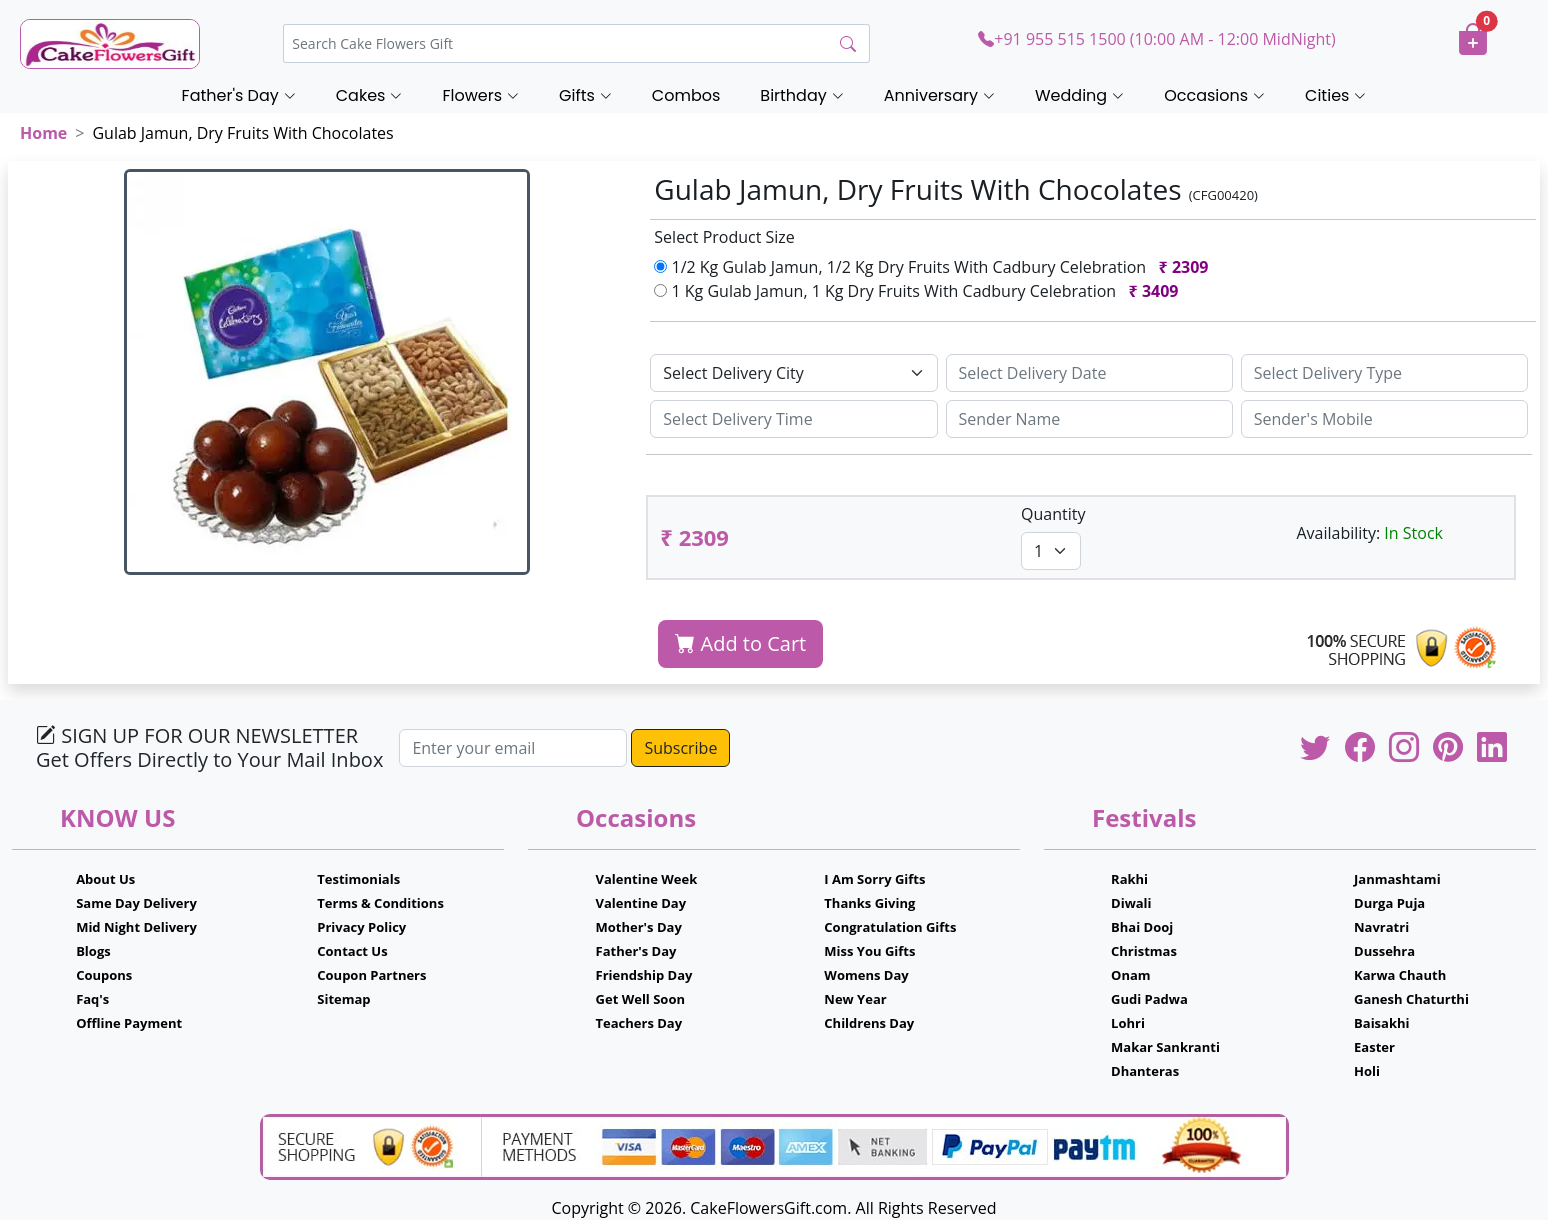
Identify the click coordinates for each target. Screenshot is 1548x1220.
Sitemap (343, 999)
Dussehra (1384, 951)
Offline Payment (129, 1023)
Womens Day (866, 975)
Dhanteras (1145, 1071)
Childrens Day (869, 1023)
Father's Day (636, 951)
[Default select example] (793, 373)
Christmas (1144, 951)
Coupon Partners (371, 975)
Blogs (93, 951)
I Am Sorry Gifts (874, 879)
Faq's (92, 999)
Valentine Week (647, 879)
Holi (1367, 1071)
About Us (105, 879)
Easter (1374, 1047)
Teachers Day (639, 1023)
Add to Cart (740, 643)
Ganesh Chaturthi (1411, 999)
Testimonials (358, 879)
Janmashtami (1397, 879)
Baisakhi (1381, 1023)
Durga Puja (1389, 903)
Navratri (1381, 927)
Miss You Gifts (869, 951)
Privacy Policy (361, 927)
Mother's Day (639, 927)
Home (43, 133)
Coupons (104, 975)
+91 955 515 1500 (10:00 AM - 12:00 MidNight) (1156, 39)
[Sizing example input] (1089, 373)
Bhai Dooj (1142, 927)
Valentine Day (641, 903)
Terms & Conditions (380, 903)
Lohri (1128, 1023)
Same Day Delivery (136, 903)
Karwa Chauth (1400, 975)
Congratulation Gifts (890, 927)
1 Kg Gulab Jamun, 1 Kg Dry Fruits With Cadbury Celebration (920, 291)
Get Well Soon (640, 999)
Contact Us (352, 951)
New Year (855, 999)
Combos (686, 95)
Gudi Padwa (1149, 999)
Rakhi (1129, 879)
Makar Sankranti (1165, 1047)
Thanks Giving (869, 903)
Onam (1131, 975)
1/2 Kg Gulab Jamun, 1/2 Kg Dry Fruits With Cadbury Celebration (935, 267)
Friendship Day (644, 975)
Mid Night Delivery (136, 927)
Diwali (1131, 903)
